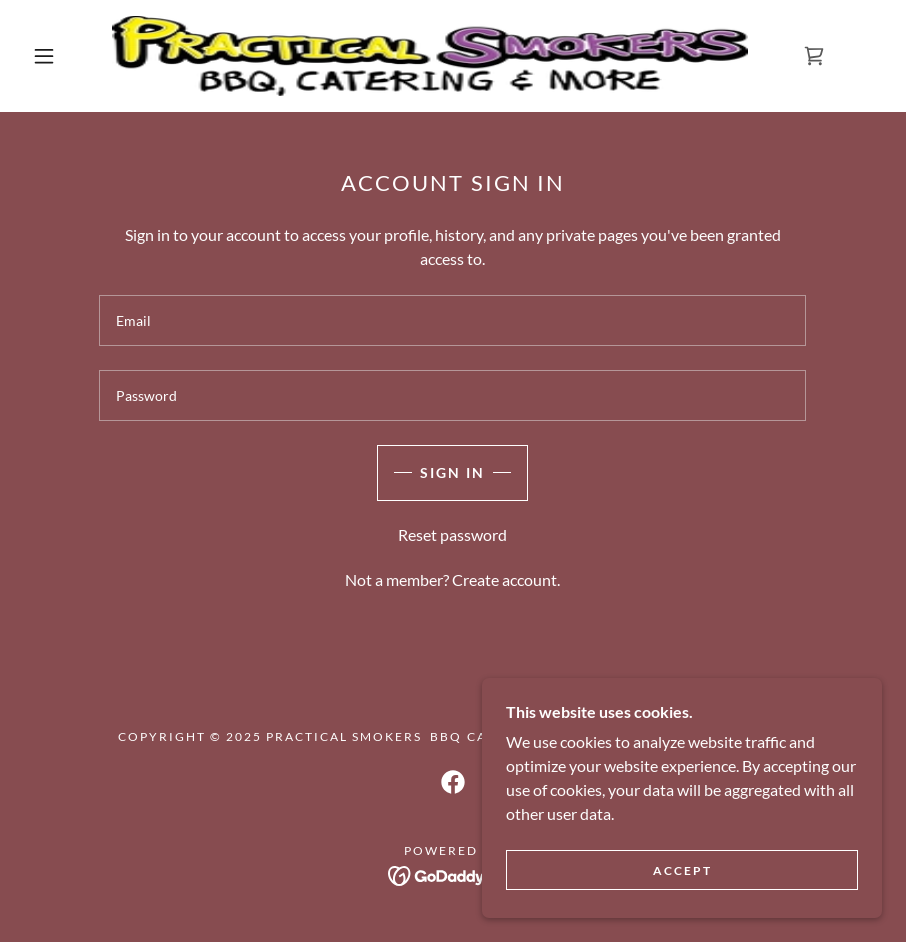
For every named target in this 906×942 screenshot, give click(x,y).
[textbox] (452, 320)
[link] (430, 56)
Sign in (452, 472)
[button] (44, 56)
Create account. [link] (506, 579)
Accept (682, 870)
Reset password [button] (452, 534)
